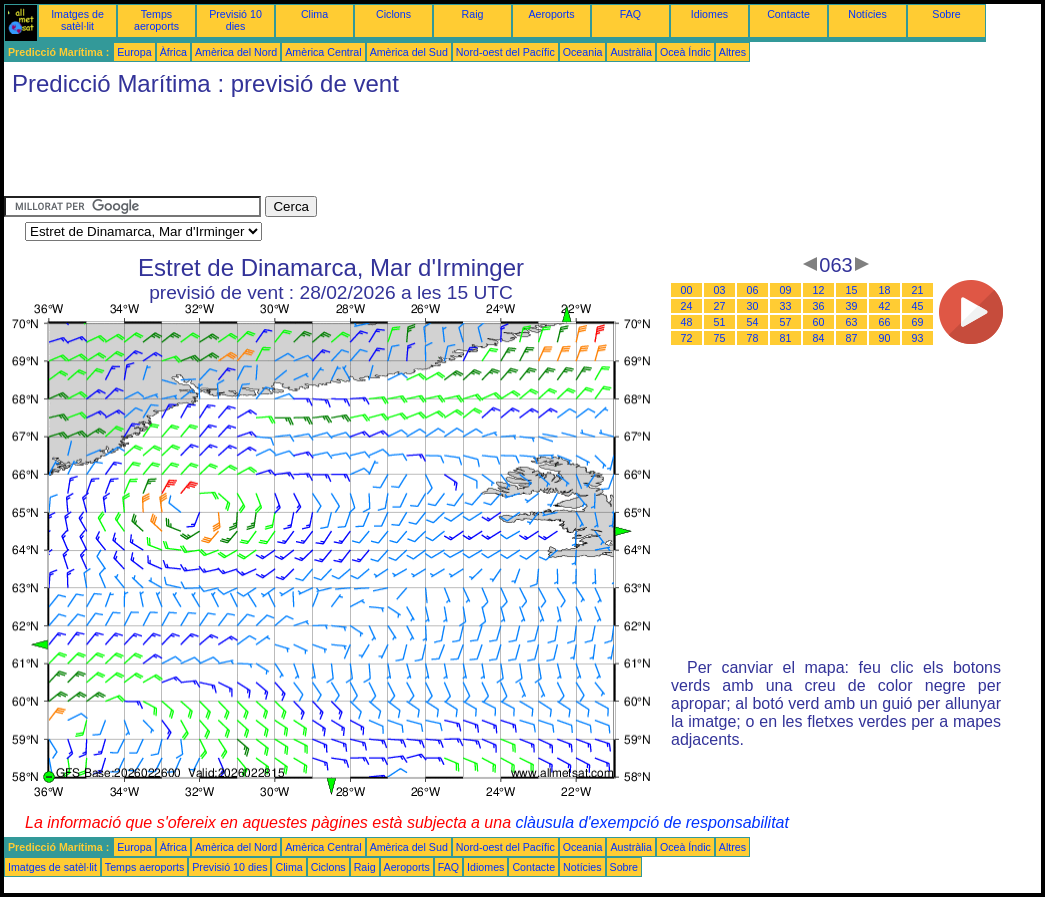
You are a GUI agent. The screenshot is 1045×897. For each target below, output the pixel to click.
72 (687, 338)
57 (786, 322)
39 (852, 306)
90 (885, 338)
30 (753, 306)
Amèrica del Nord (236, 52)
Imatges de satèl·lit (77, 20)
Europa (134, 52)
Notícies (867, 14)
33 (786, 306)
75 (720, 338)
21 (918, 290)
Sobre (946, 14)
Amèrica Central (323, 52)
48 (687, 322)
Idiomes (709, 14)
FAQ (630, 14)
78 (753, 338)
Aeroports (551, 14)
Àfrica (173, 52)
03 (720, 290)
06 (753, 290)
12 (819, 290)
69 (918, 322)
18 (885, 290)
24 (687, 306)
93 (918, 338)
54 (753, 322)
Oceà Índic (685, 52)
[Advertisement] (368, 151)
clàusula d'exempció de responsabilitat (651, 822)
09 (786, 290)
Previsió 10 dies (235, 20)
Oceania (583, 52)
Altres (732, 52)
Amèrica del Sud (409, 52)
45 (918, 306)
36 (819, 306)
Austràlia (630, 52)
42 (885, 306)
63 (852, 322)
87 (852, 338)
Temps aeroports (156, 20)
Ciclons (393, 14)
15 (852, 290)
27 (720, 306)
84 (819, 338)
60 (819, 322)
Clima (314, 14)
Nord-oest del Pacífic (505, 52)
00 (687, 290)
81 (786, 338)
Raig (473, 14)
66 (885, 322)
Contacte (788, 14)
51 (720, 322)
